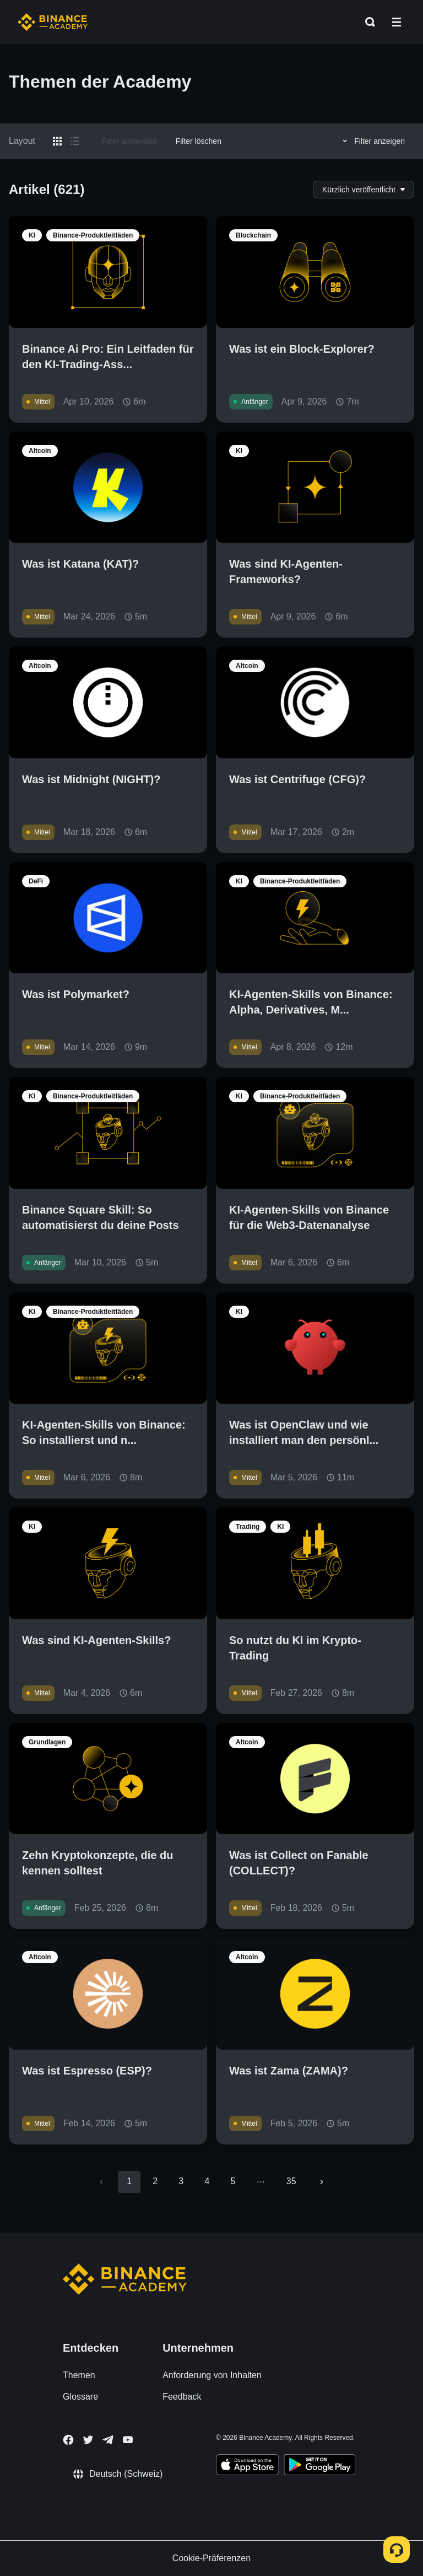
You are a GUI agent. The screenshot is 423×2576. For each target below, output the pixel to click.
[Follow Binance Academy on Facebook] (68, 2439)
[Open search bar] (367, 22)
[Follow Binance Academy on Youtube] (127, 2439)
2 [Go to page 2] (155, 2181)
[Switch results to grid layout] (57, 141)
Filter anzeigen (372, 141)
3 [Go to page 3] (180, 2181)
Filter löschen (198, 141)
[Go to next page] (321, 2182)
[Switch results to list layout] (75, 141)
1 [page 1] (129, 2181)
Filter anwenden (129, 141)
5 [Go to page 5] (232, 2181)
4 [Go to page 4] (206, 2181)
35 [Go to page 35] (291, 2181)
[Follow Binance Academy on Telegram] (107, 2440)
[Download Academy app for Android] (319, 2466)
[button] (396, 22)
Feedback (181, 2396)
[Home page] (53, 22)
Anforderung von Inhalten (212, 2375)
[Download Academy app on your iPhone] (247, 2466)
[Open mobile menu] (396, 22)
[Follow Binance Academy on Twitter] (88, 2439)
